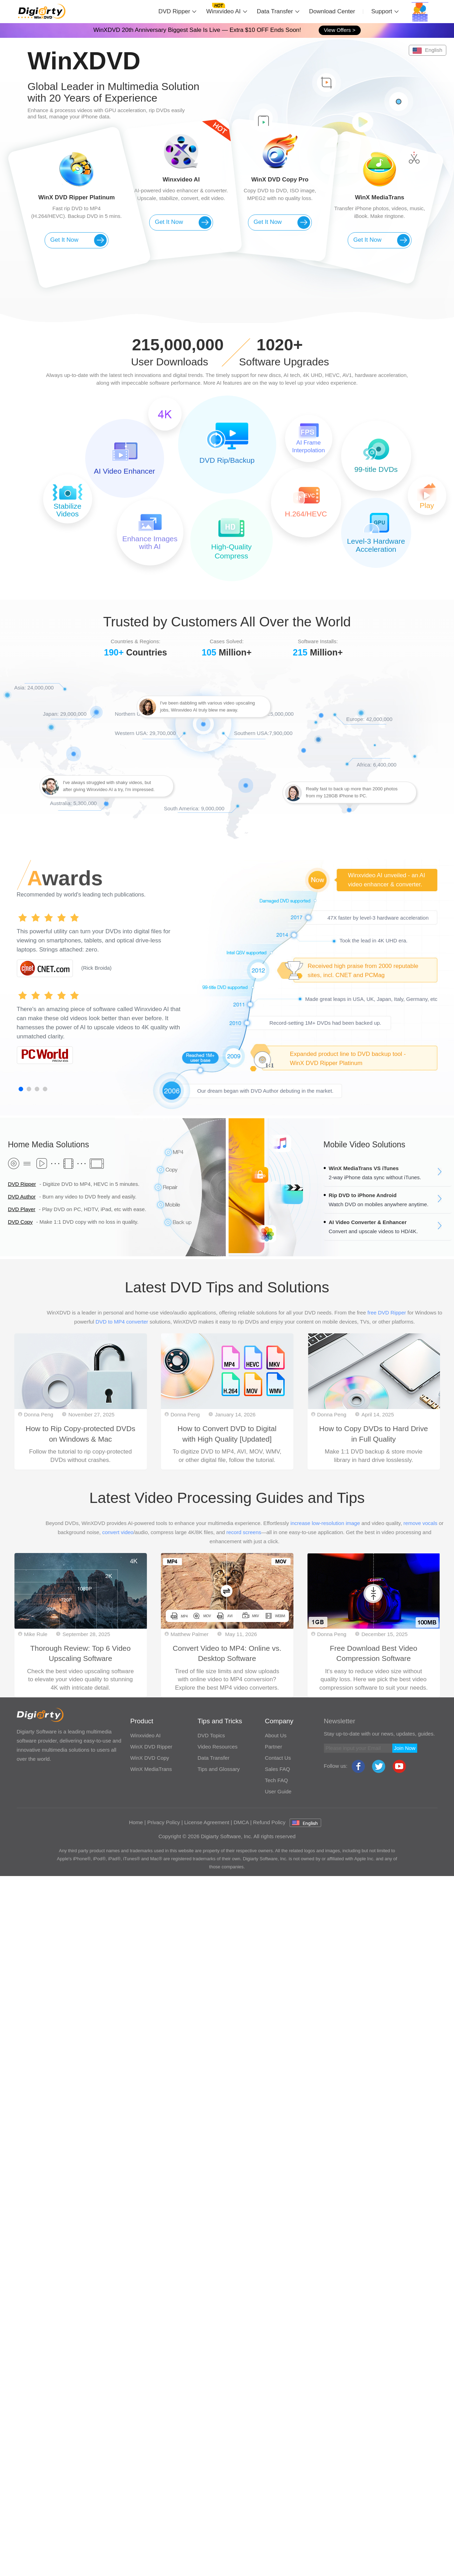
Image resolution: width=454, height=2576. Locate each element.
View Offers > (339, 30)
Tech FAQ (276, 1780)
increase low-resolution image (325, 1523)
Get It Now (78, 240)
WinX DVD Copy (149, 1758)
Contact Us (278, 1758)
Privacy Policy (163, 1822)
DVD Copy (20, 1222)
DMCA (241, 1822)
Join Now (405, 1748)
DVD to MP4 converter (121, 1322)
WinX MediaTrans (151, 1769)
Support (381, 11)
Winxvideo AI (223, 11)
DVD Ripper (174, 11)
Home (136, 1822)
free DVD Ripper (386, 1313)
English (427, 50)
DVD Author (22, 1197)
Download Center (332, 11)
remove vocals (421, 1523)
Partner (273, 1747)
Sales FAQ (277, 1769)
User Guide (278, 1791)
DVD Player (21, 1209)
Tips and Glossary (219, 1769)
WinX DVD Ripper (151, 1747)
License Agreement (206, 1822)
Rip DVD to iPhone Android (363, 1195)
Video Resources (218, 1747)
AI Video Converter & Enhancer (368, 1222)
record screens (243, 1532)
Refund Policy (269, 1822)
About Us (276, 1735)
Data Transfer (275, 11)
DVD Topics (211, 1735)
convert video (117, 1532)
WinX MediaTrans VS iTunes (364, 1168)
